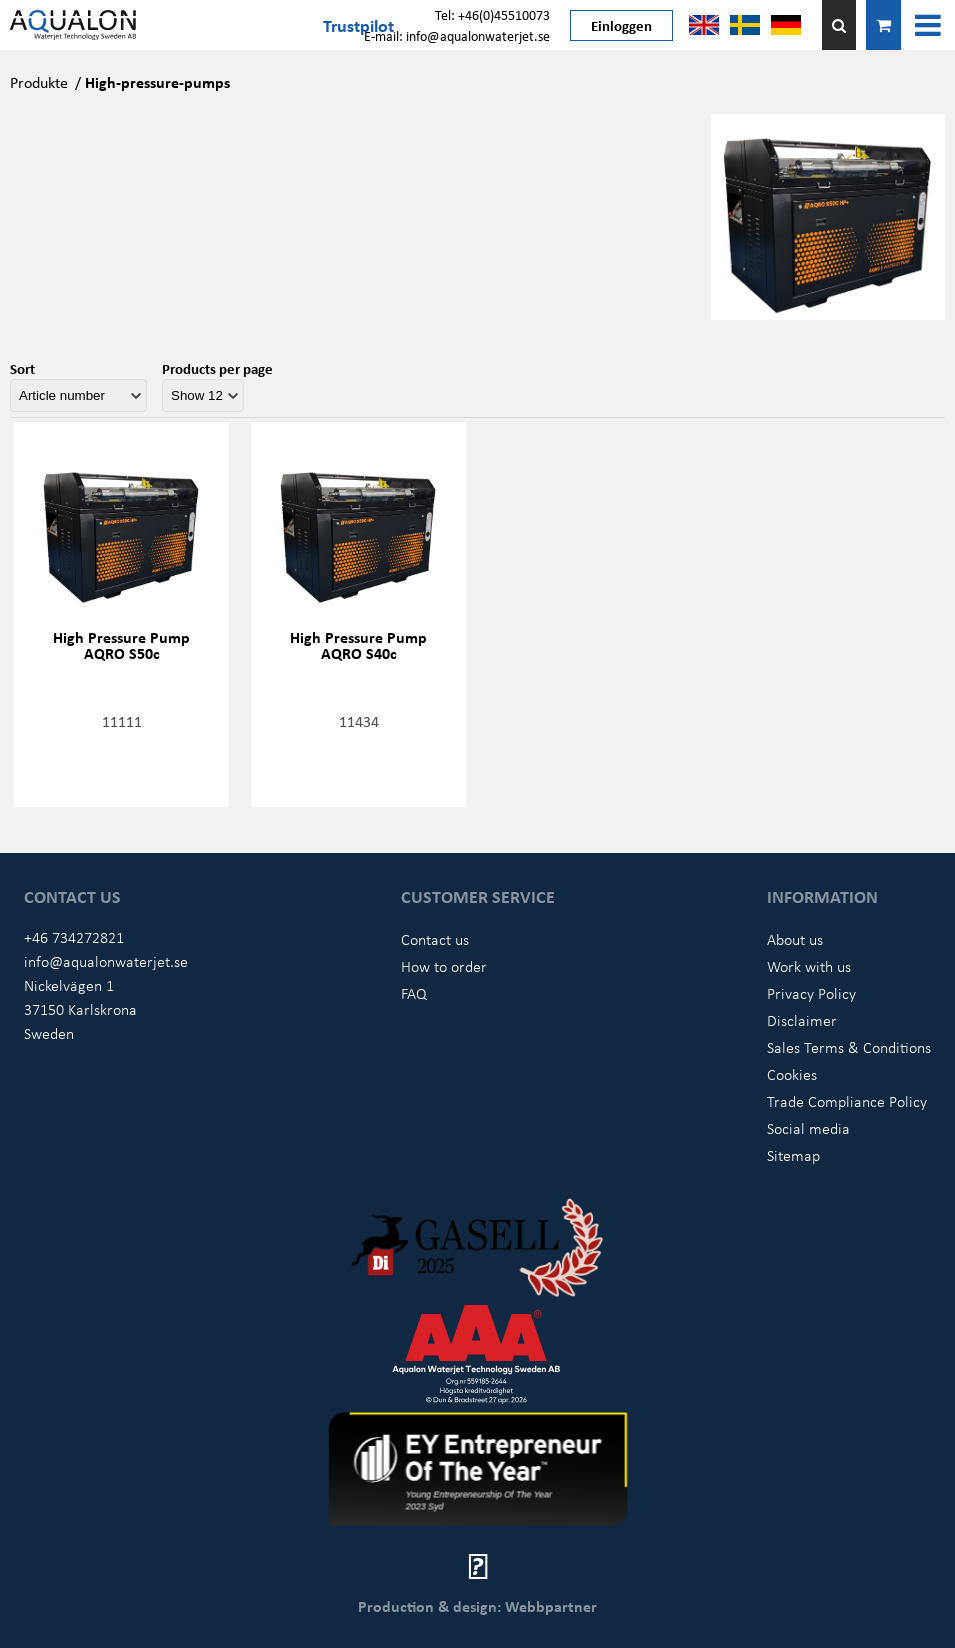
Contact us (435, 939)
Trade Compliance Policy (847, 1101)
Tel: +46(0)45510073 (492, 14)
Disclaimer (802, 1020)
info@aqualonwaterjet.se (106, 961)
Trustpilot (358, 25)
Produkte (39, 82)
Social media (808, 1128)
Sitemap (793, 1155)
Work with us (809, 966)
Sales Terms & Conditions (849, 1047)
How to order (444, 966)
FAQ (414, 993)
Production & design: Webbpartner (477, 1606)
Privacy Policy (811, 993)
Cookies (792, 1074)
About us (795, 939)
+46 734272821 (74, 937)
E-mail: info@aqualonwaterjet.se (457, 35)
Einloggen (621, 25)
